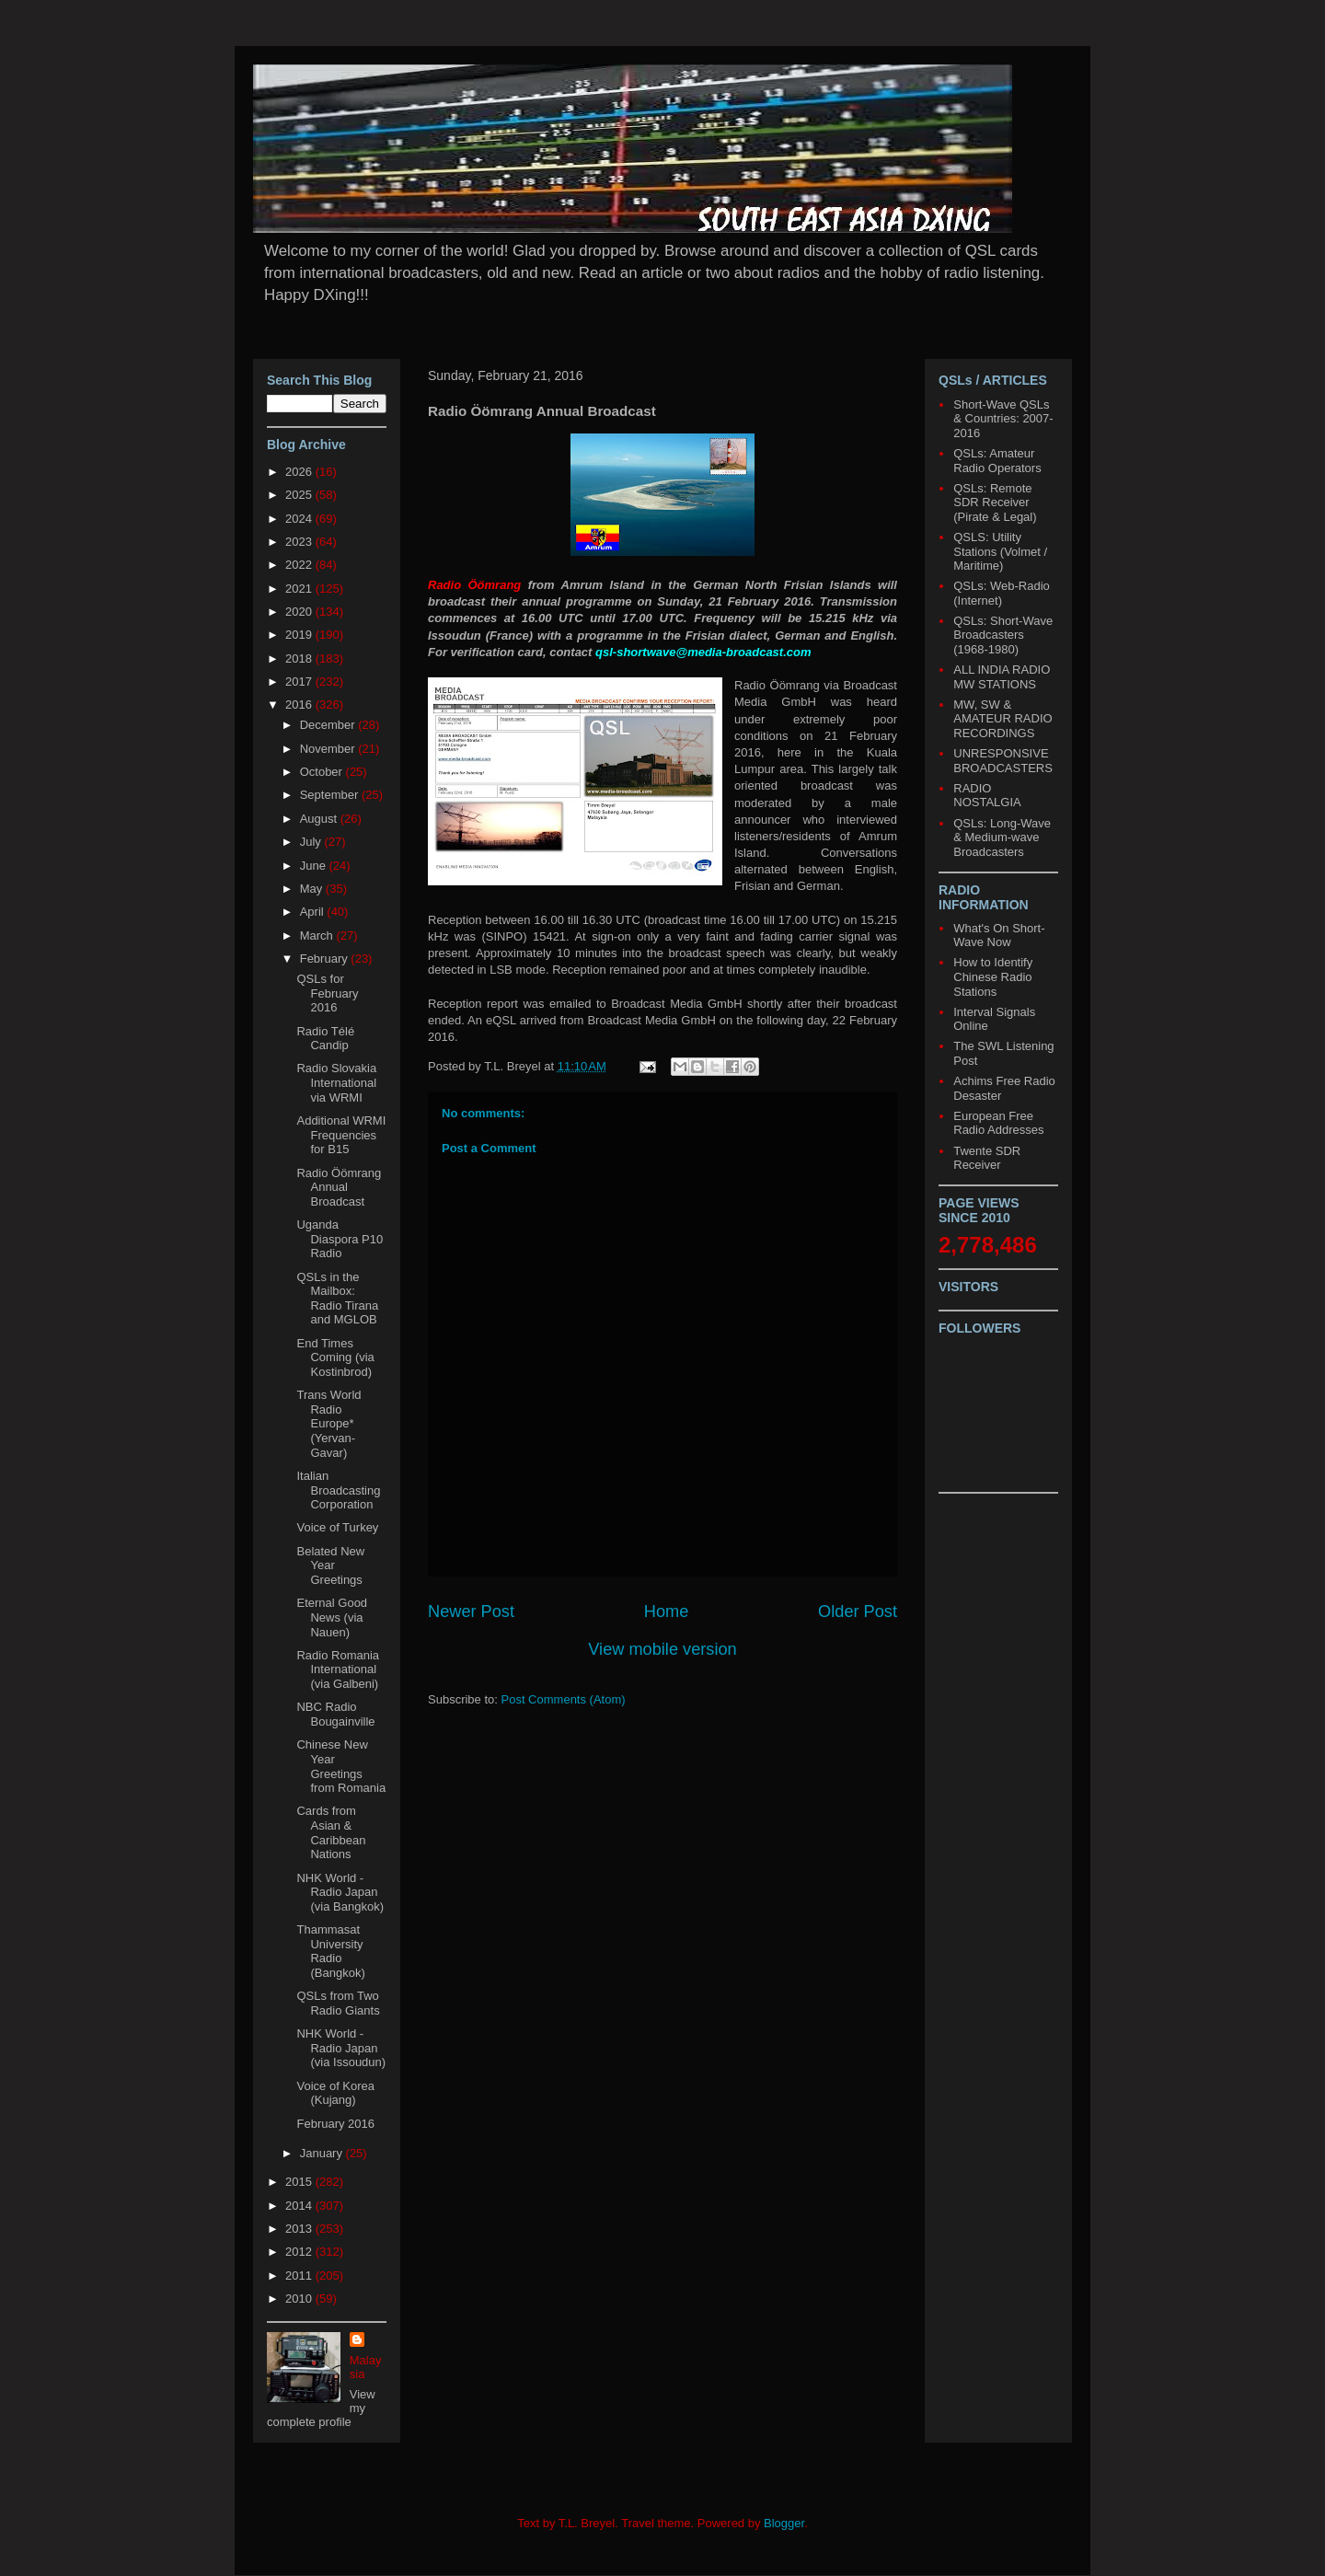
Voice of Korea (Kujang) (335, 2093)
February (325, 958)
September (331, 795)
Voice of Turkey (337, 1527)
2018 (300, 658)
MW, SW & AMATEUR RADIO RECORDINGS (1002, 719)
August (320, 819)
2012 (300, 2251)
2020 (300, 611)
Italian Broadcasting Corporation (338, 1490)
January (323, 2153)
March (318, 935)
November (329, 749)
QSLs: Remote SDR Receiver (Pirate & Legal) (994, 502)
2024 (300, 519)
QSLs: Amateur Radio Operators (997, 460)
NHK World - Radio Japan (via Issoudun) (341, 2048)
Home (666, 1611)
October (323, 772)
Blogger (784, 2523)
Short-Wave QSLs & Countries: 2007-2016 (1003, 419)
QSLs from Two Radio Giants (337, 2003)
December (329, 725)
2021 (300, 588)
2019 (300, 634)
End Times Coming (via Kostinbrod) (335, 1357)
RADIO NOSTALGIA (986, 795)
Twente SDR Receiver (986, 1158)
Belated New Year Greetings (330, 1565)
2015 (300, 2182)
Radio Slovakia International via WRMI (336, 1082)
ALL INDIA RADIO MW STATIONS (1001, 677)
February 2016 (335, 2124)
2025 (300, 495)
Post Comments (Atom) (563, 1699)
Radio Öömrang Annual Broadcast (338, 1187)
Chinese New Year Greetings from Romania (341, 1766)
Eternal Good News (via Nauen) (331, 1617)
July (312, 842)
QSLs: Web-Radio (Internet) (1001, 593)
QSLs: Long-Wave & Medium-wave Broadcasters (1002, 837)
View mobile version (662, 1649)
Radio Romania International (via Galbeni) (337, 1669)
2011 (300, 2275)
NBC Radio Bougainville (335, 1714)
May (313, 888)
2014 (300, 2205)
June (314, 865)
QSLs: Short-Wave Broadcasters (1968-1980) (1003, 635)
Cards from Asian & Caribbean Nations (330, 1832)
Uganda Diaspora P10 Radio (339, 1239)
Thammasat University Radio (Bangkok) (330, 1951)
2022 (300, 565)
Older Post (857, 1611)
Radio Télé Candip (325, 1038)
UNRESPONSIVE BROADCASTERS (1003, 760)
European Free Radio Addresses (998, 1123)
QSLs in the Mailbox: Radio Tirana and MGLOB (337, 1298)
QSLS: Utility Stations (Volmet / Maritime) (1000, 551)
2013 (300, 2228)
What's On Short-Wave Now (998, 935)
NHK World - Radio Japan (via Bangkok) (339, 1892)
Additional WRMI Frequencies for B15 (341, 1135)
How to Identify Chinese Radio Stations (992, 976)
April (314, 911)
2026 (300, 472)
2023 (300, 542)
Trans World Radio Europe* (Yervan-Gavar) (328, 1423)
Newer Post (471, 1611)
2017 (300, 681)
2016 (300, 704)
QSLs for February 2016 (327, 993)
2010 (300, 2298)
